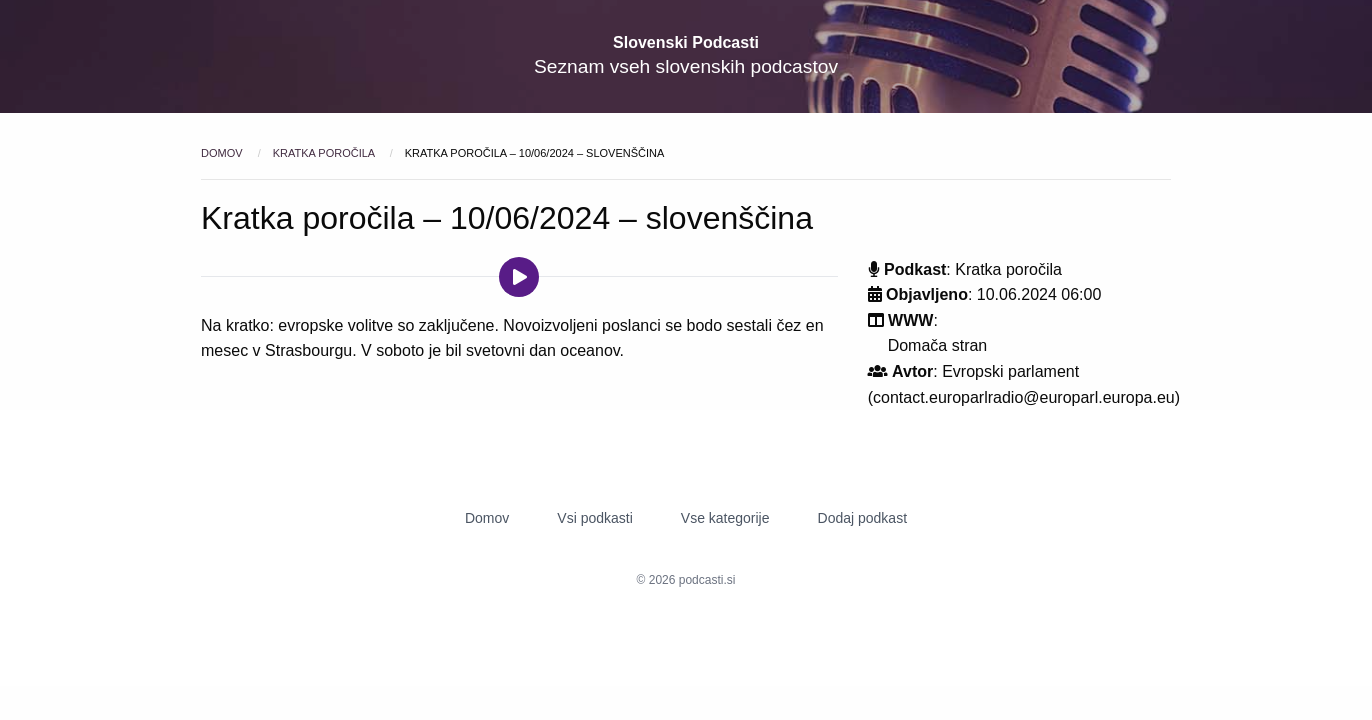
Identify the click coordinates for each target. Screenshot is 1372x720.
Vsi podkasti (594, 518)
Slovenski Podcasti (686, 42)
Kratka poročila (325, 153)
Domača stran (938, 345)
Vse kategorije (725, 518)
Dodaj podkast (863, 518)
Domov (223, 153)
